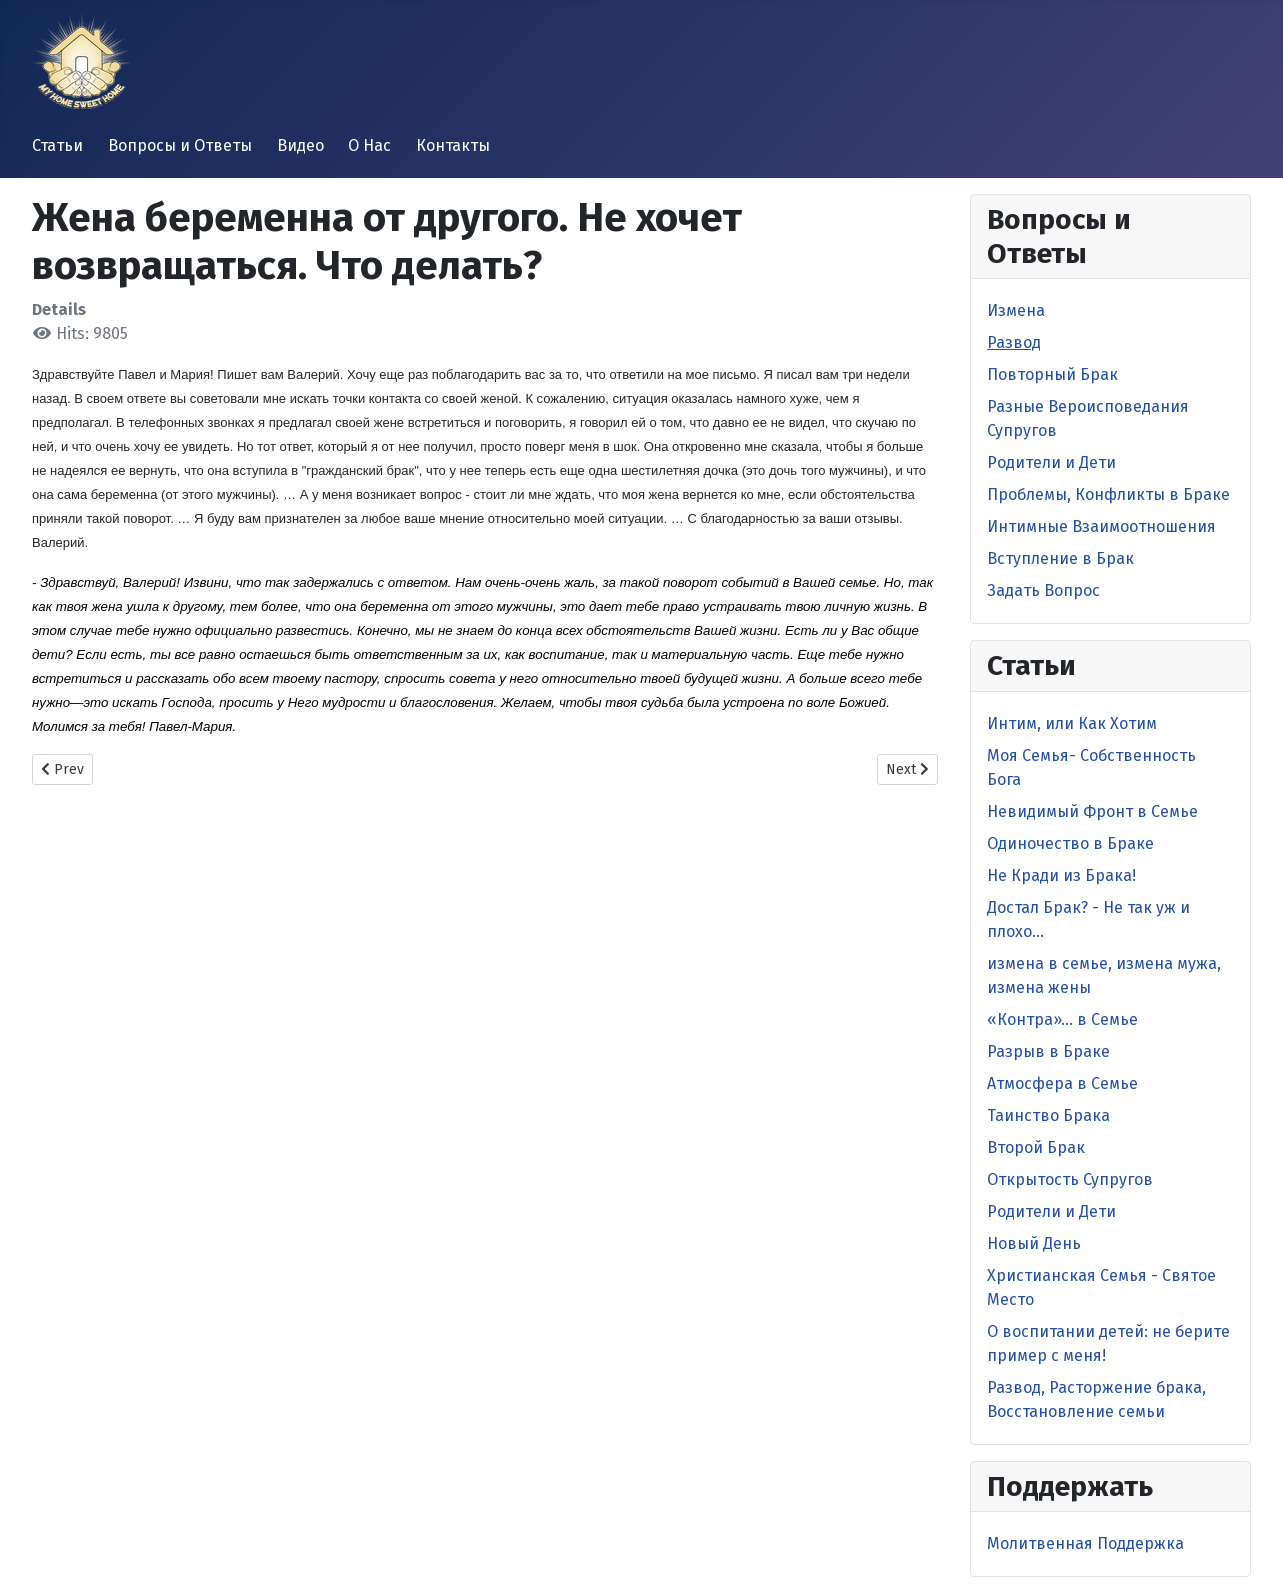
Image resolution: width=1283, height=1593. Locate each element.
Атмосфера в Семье (1062, 1083)
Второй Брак (1036, 1147)
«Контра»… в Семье (1062, 1019)
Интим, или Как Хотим (1072, 723)
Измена (1016, 310)
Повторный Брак (1052, 374)
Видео (300, 145)
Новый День (1034, 1243)
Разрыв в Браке (1048, 1051)
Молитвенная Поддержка (1085, 1543)
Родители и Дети (1051, 462)
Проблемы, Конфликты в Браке (1108, 494)
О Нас (369, 145)
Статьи (57, 145)
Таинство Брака (1048, 1115)
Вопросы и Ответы (180, 145)
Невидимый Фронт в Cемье (1092, 811)
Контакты (453, 145)
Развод (1014, 342)
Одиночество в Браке (1070, 843)
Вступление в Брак (1060, 558)
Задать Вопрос (1043, 590)
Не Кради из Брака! (1061, 875)
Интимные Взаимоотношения (1101, 526)
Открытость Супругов (1070, 1179)
